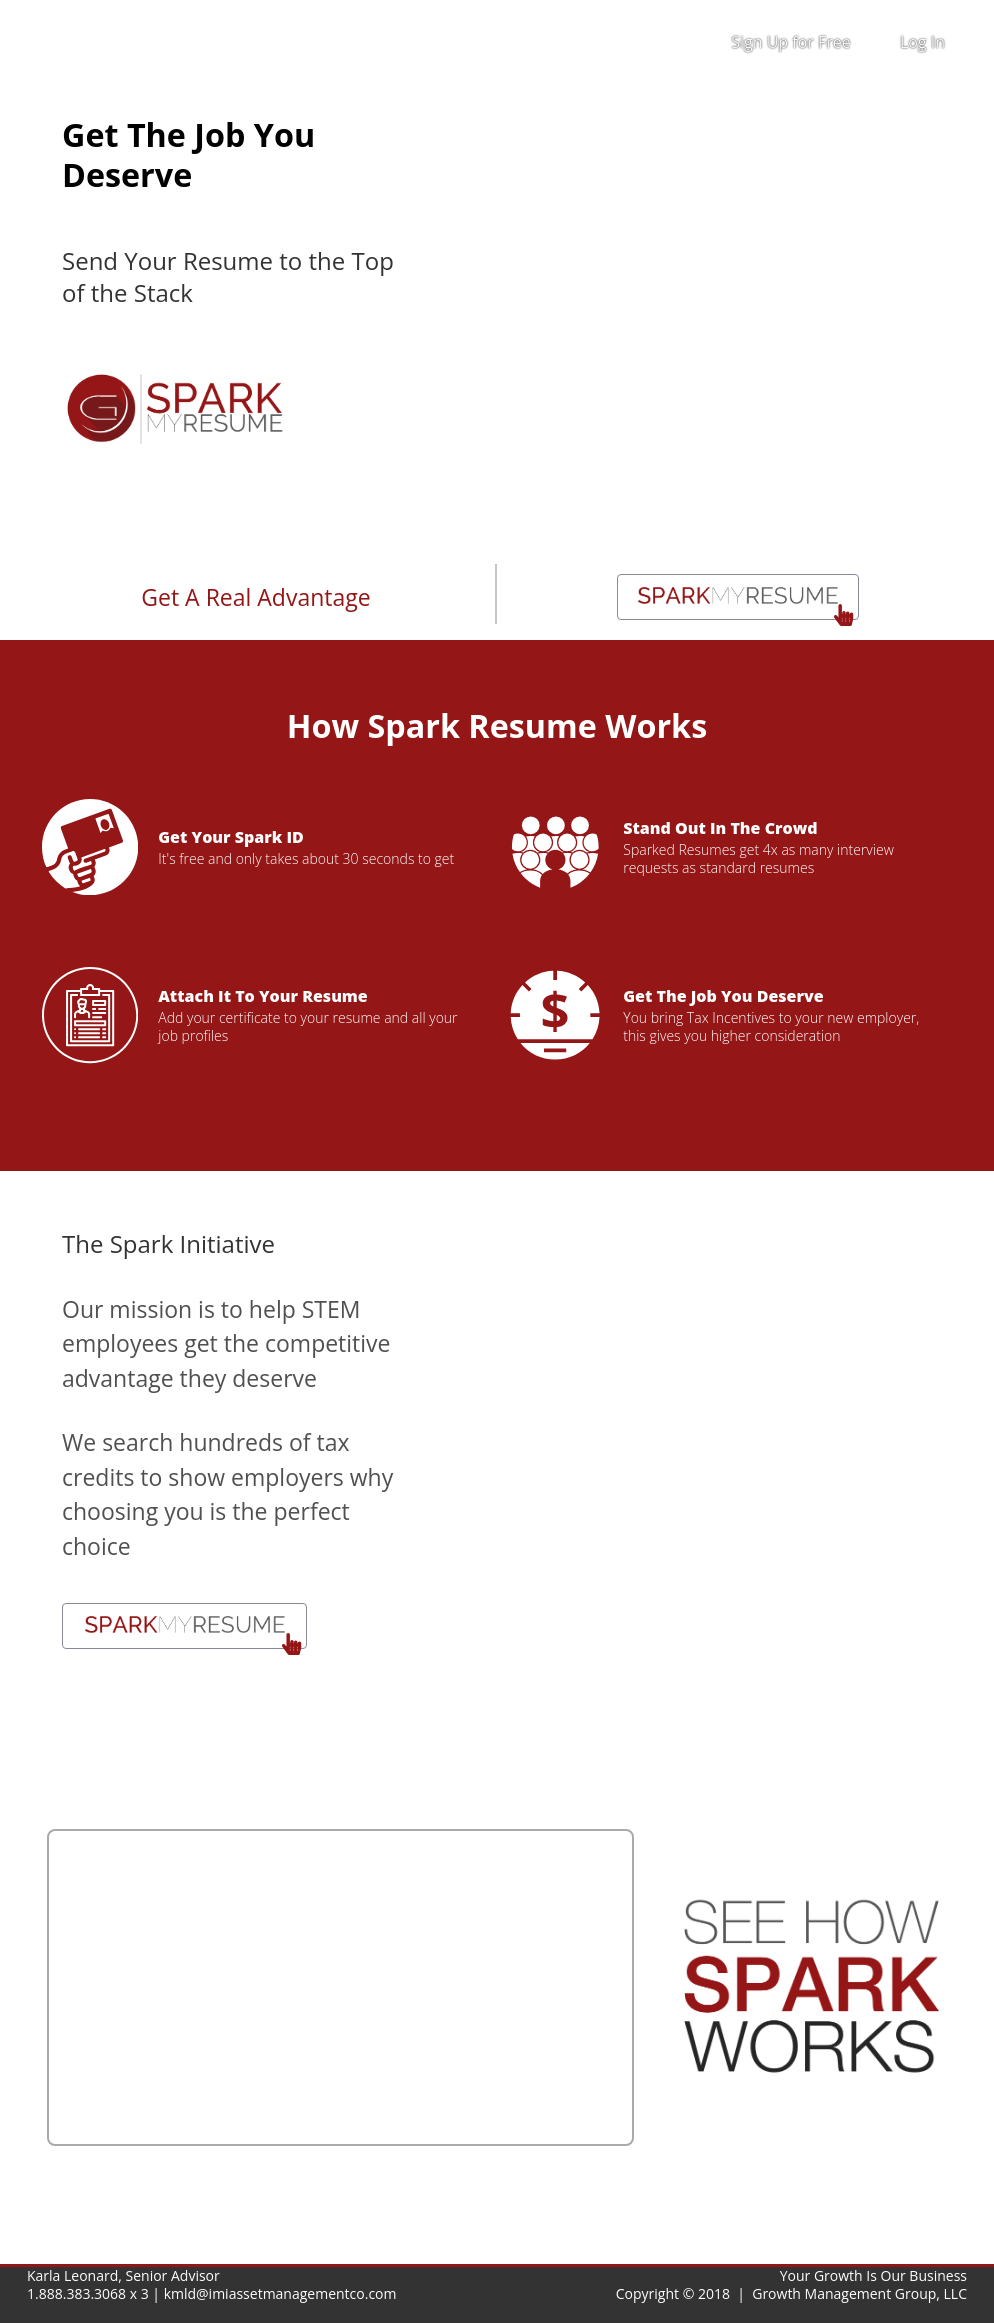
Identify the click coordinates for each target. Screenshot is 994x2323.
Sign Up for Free (791, 42)
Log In (922, 42)
